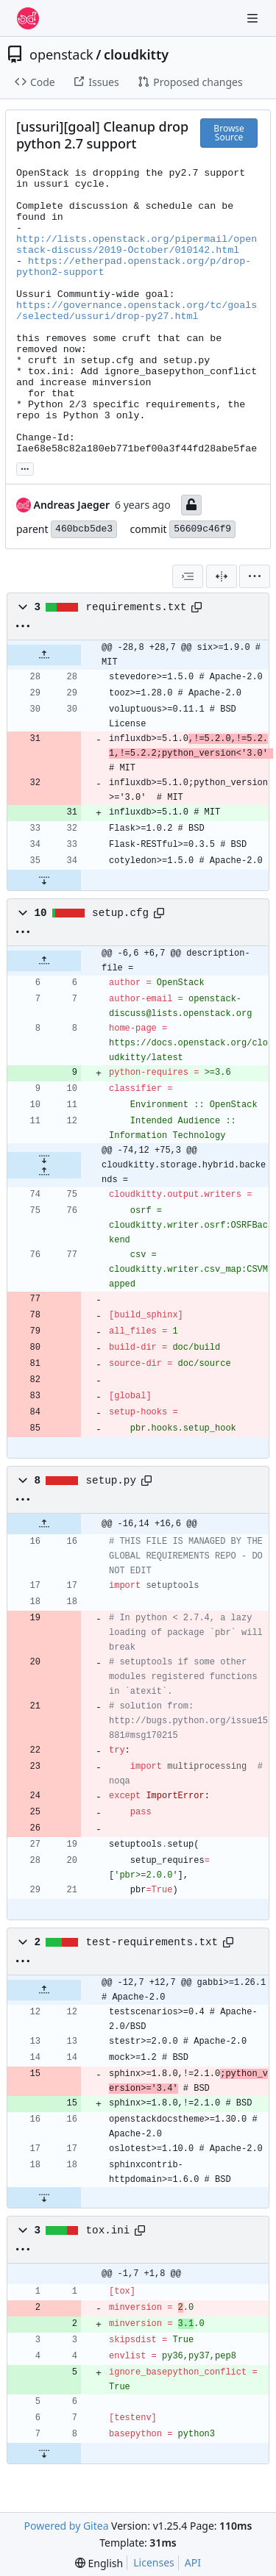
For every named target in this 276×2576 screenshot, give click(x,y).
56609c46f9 (202, 528)
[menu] (254, 576)
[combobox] (187, 576)
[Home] (28, 18)
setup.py (111, 1480)
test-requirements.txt (152, 1942)
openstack (61, 54)
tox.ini (108, 2230)
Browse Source (228, 132)
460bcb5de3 (84, 528)
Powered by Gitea (66, 2526)
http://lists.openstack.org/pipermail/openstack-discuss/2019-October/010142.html (136, 245)
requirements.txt (136, 607)
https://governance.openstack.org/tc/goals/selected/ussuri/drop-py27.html (136, 311)
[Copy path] (196, 607)
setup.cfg (120, 913)
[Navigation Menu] (254, 18)
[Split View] (221, 576)
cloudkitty (136, 54)
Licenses (153, 2562)
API (193, 2562)
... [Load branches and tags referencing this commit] (25, 467)
